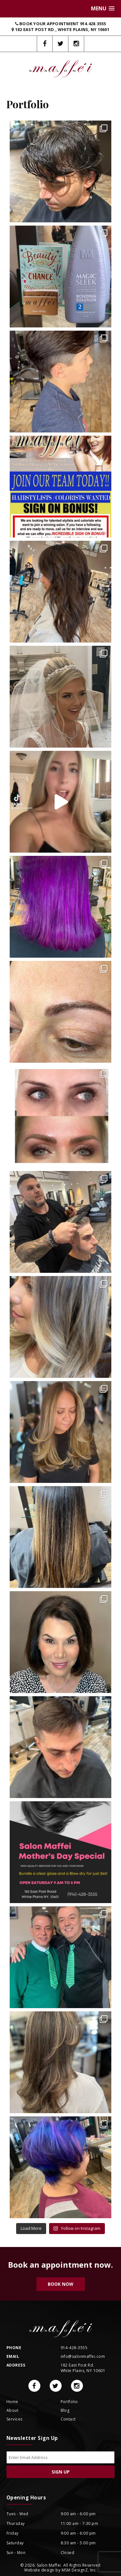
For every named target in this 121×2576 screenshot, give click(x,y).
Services (14, 2419)
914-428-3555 (74, 2347)
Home (12, 2401)
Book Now (60, 2284)
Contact (68, 2419)
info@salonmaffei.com (83, 2356)
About (12, 2410)
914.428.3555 (93, 24)
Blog (65, 2410)
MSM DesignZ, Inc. (79, 2570)
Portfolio (69, 2401)
